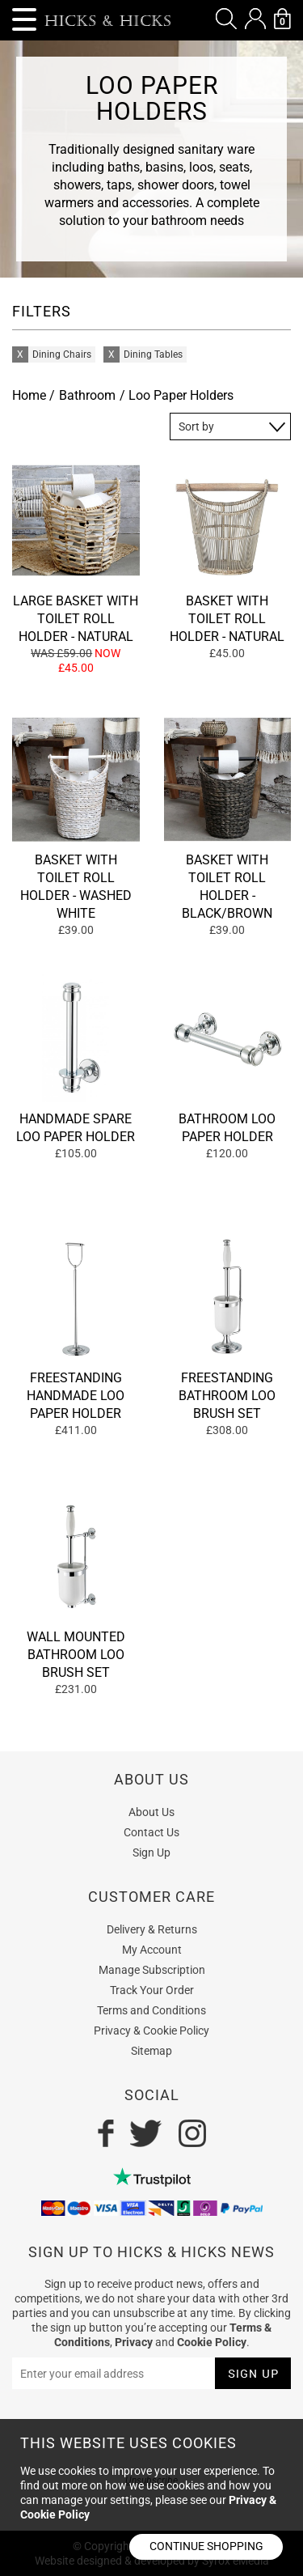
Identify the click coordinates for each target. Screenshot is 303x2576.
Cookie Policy (211, 2342)
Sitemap (151, 2050)
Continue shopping (206, 2546)
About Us (151, 1812)
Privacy (134, 2342)
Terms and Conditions (151, 2010)
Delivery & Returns (152, 1929)
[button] (226, 18)
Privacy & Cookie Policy (151, 2030)
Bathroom (87, 395)
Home (29, 395)
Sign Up (151, 1852)
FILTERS (41, 311)
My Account (152, 1949)
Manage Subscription (152, 1969)
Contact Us (151, 1832)
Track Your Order (152, 1990)
